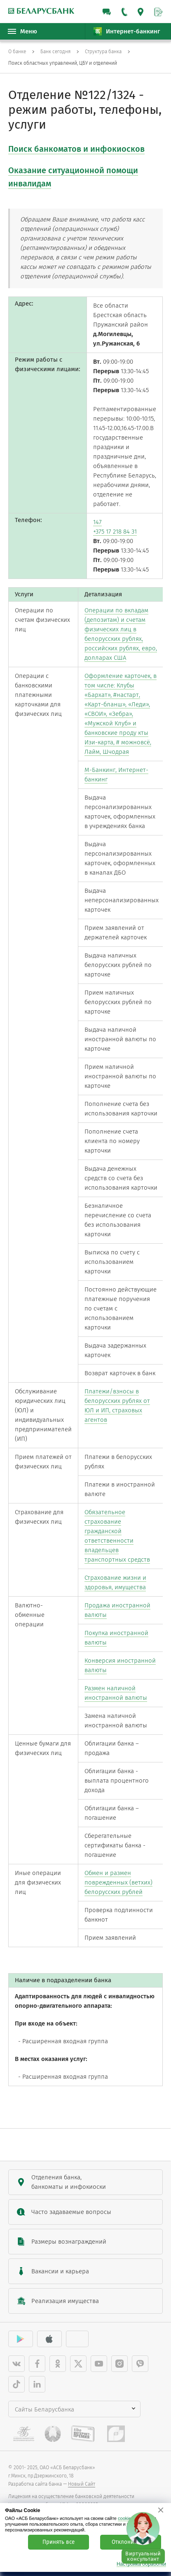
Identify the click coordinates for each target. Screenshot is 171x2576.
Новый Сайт (81, 2484)
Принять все (58, 2542)
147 (97, 522)
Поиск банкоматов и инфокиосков (76, 149)
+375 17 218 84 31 (115, 531)
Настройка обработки (141, 2564)
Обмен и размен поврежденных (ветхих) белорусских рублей (118, 1882)
